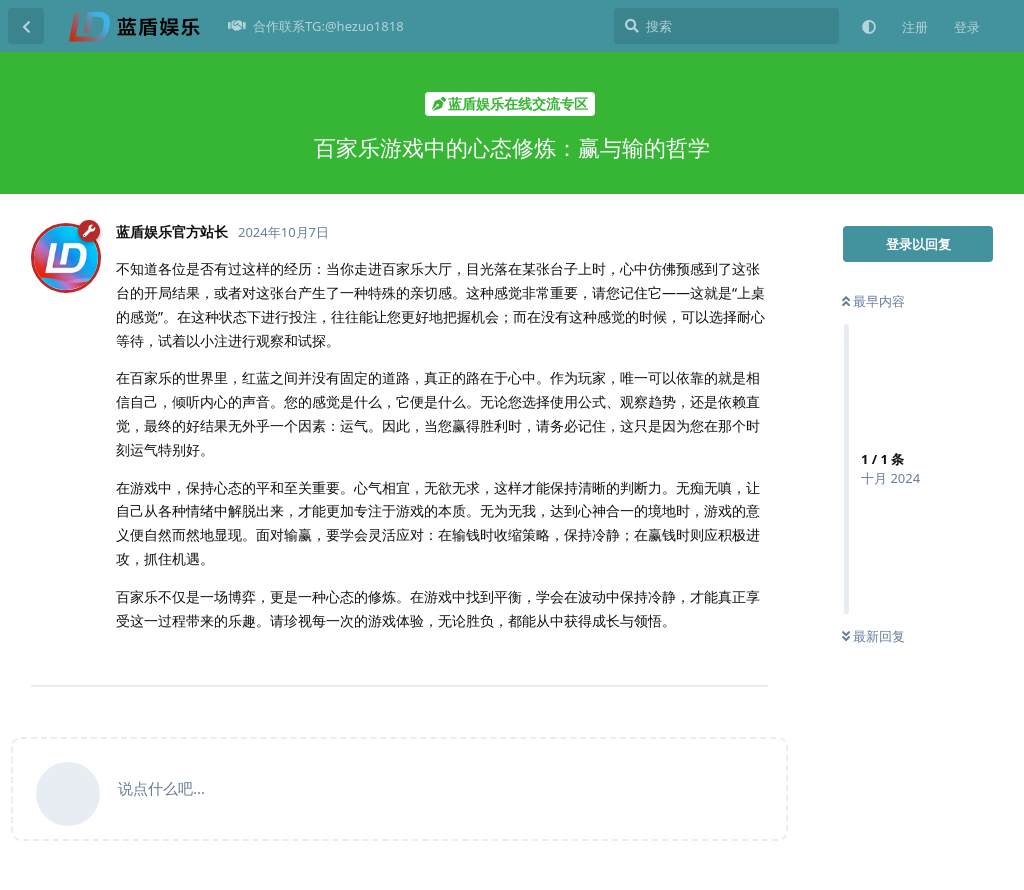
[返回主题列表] (26, 26)
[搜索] (726, 26)
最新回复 (873, 636)
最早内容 (873, 301)
